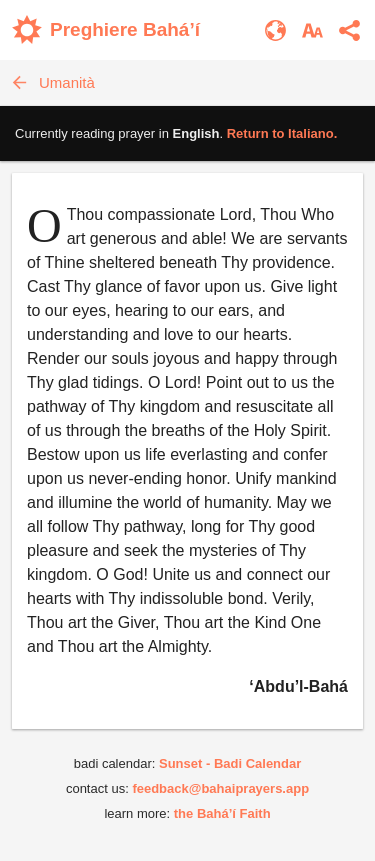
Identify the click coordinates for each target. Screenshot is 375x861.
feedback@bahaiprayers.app (220, 788)
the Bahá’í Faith (222, 813)
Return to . (282, 133)
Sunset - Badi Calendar (230, 763)
